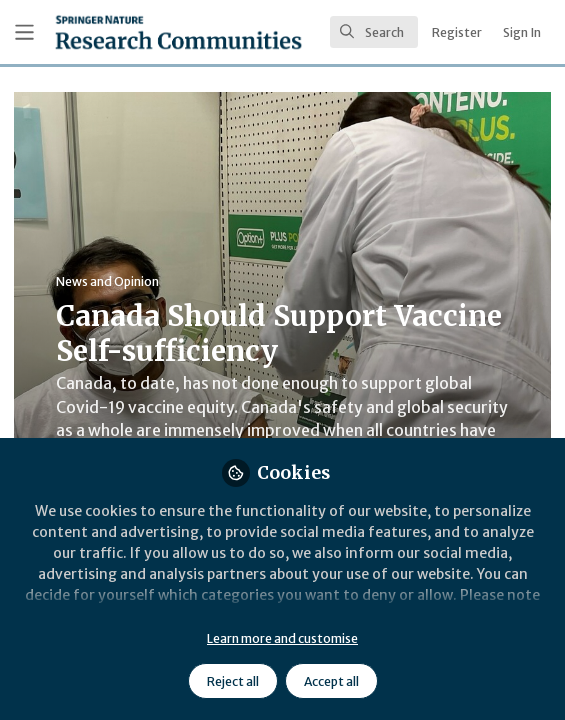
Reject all (233, 681)
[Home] (178, 32)
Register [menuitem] (457, 32)
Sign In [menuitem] (522, 32)
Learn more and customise (282, 638)
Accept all (331, 681)
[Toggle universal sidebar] (24, 32)
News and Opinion (107, 281)
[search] (374, 32)
